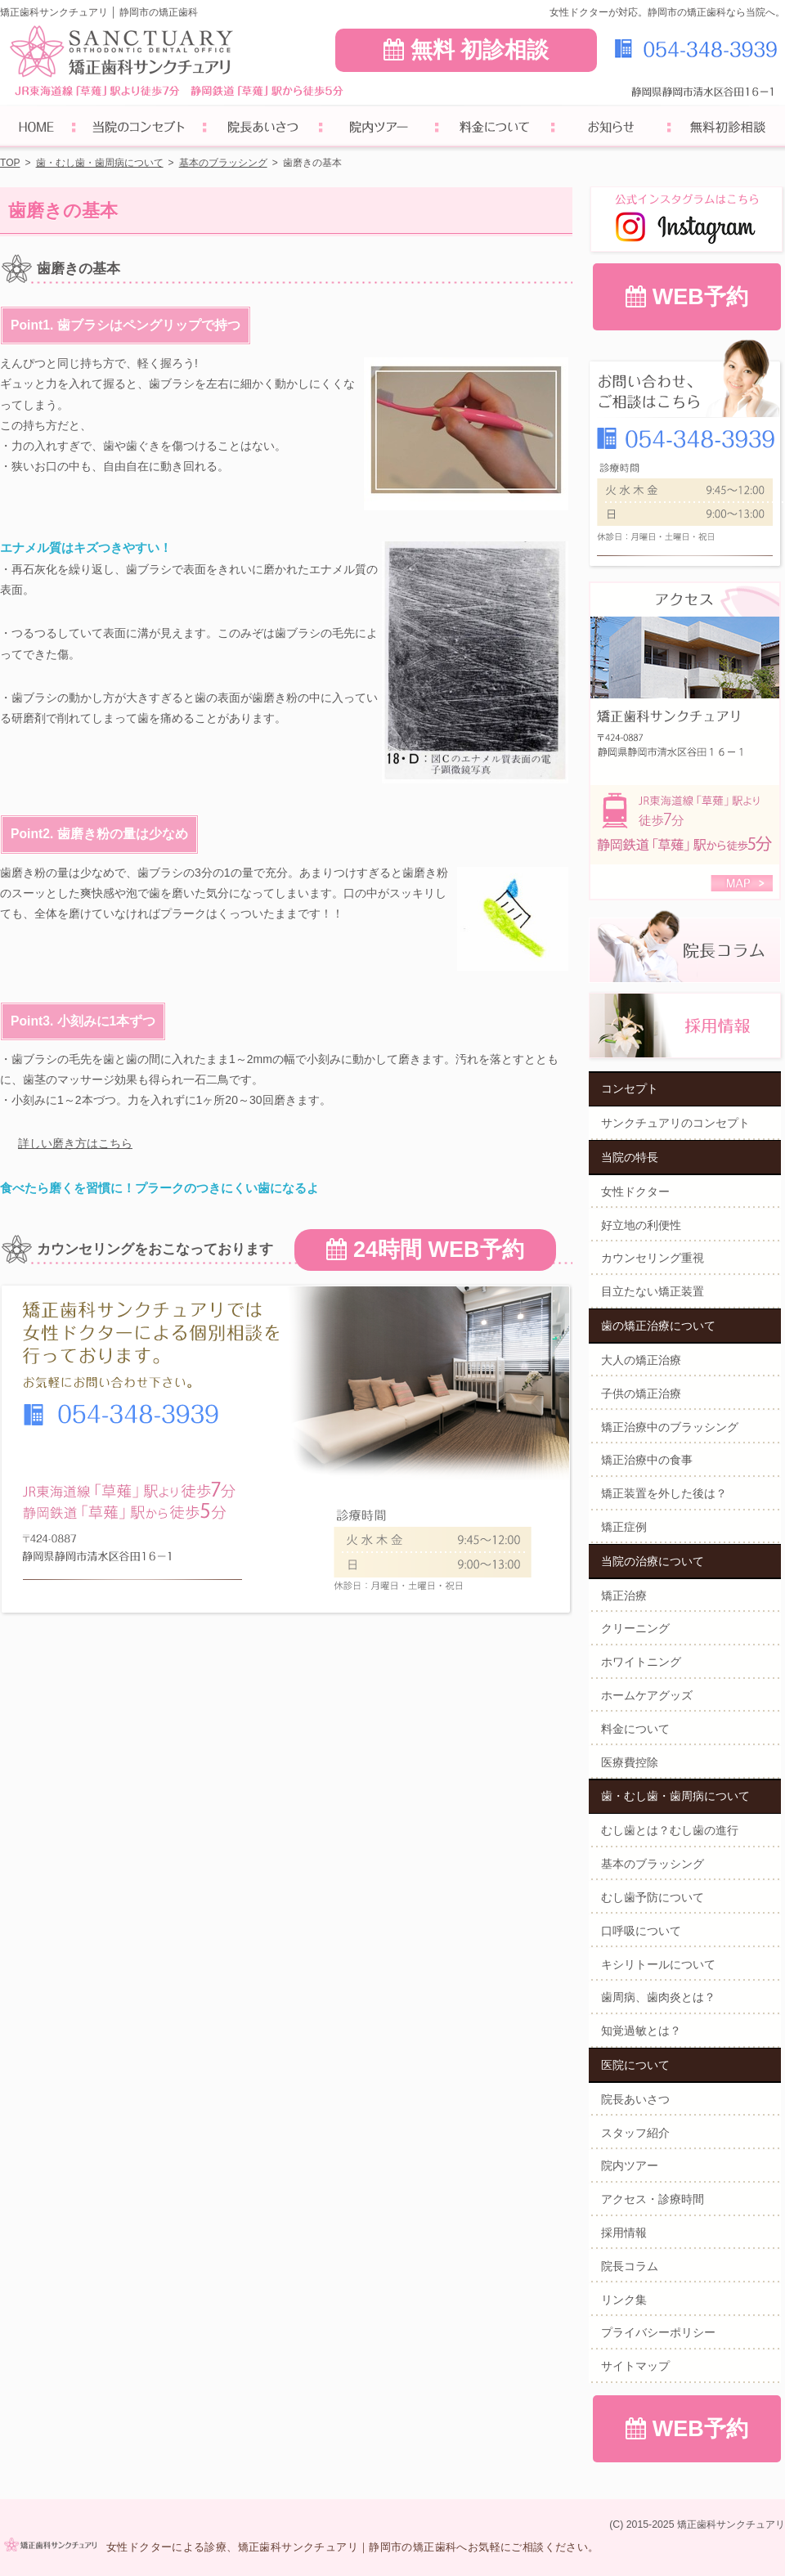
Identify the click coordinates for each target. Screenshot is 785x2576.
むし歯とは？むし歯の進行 (669, 1830)
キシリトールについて (658, 1964)
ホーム (37, 128)
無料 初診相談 (466, 50)
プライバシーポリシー (658, 2332)
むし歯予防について (652, 1897)
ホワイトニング (641, 1661)
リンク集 (624, 2299)
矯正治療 (624, 1595)
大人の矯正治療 (641, 1360)
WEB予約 (687, 297)
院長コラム (629, 2266)
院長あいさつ (635, 2099)
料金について (635, 1728)
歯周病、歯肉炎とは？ (658, 1997)
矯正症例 (624, 1526)
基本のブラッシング (652, 1863)
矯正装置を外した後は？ (664, 1493)
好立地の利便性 (641, 1225)
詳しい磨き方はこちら (75, 1143)
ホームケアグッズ (647, 1695)
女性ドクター (635, 1191)
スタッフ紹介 (635, 2132)
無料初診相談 (727, 128)
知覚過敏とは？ (641, 2030)
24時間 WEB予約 (424, 1249)
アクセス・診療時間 (652, 2199)
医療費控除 (629, 1762)
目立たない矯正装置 (652, 1291)
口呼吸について (641, 1930)
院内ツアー (629, 2165)
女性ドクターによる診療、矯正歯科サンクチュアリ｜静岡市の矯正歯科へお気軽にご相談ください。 (352, 2547)
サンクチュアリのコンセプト (675, 1122)
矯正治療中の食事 (647, 1459)
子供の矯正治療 (641, 1393)
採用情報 (624, 2232)
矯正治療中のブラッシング (669, 1427)
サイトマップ (635, 2365)
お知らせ (611, 128)
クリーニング (635, 1628)
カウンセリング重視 (652, 1257)
